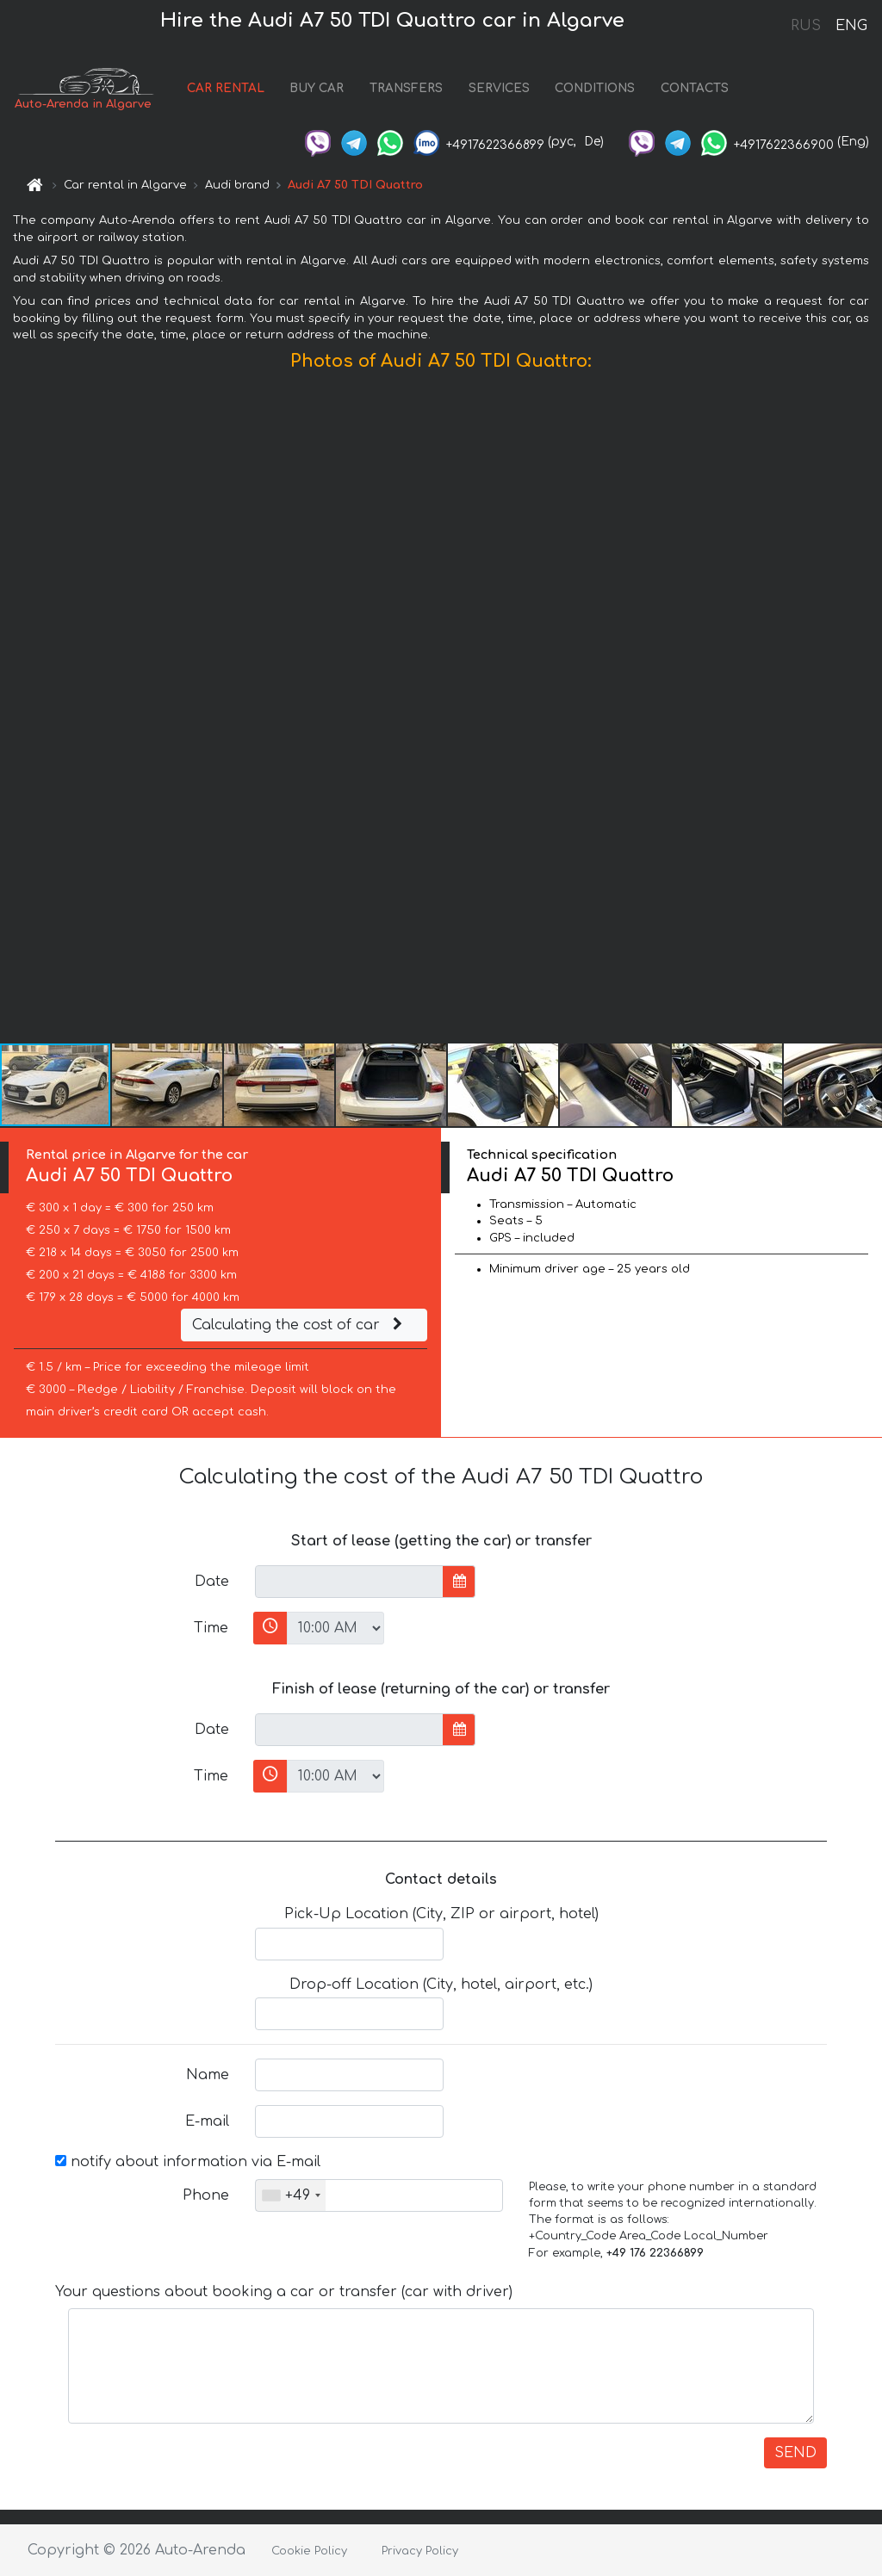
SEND (795, 2453)
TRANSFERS (406, 88)
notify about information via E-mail (187, 2162)
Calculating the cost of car (299, 1325)
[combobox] (291, 2195)
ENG (850, 26)
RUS (806, 26)
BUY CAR (316, 88)
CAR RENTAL (225, 88)
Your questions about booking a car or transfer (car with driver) (283, 2292)
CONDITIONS (595, 88)
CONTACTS (695, 88)
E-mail (207, 2121)
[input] (349, 1581)
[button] (866, 711)
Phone (206, 2195)
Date (212, 1581)
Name (207, 2075)
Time (211, 1628)
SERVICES (499, 88)
